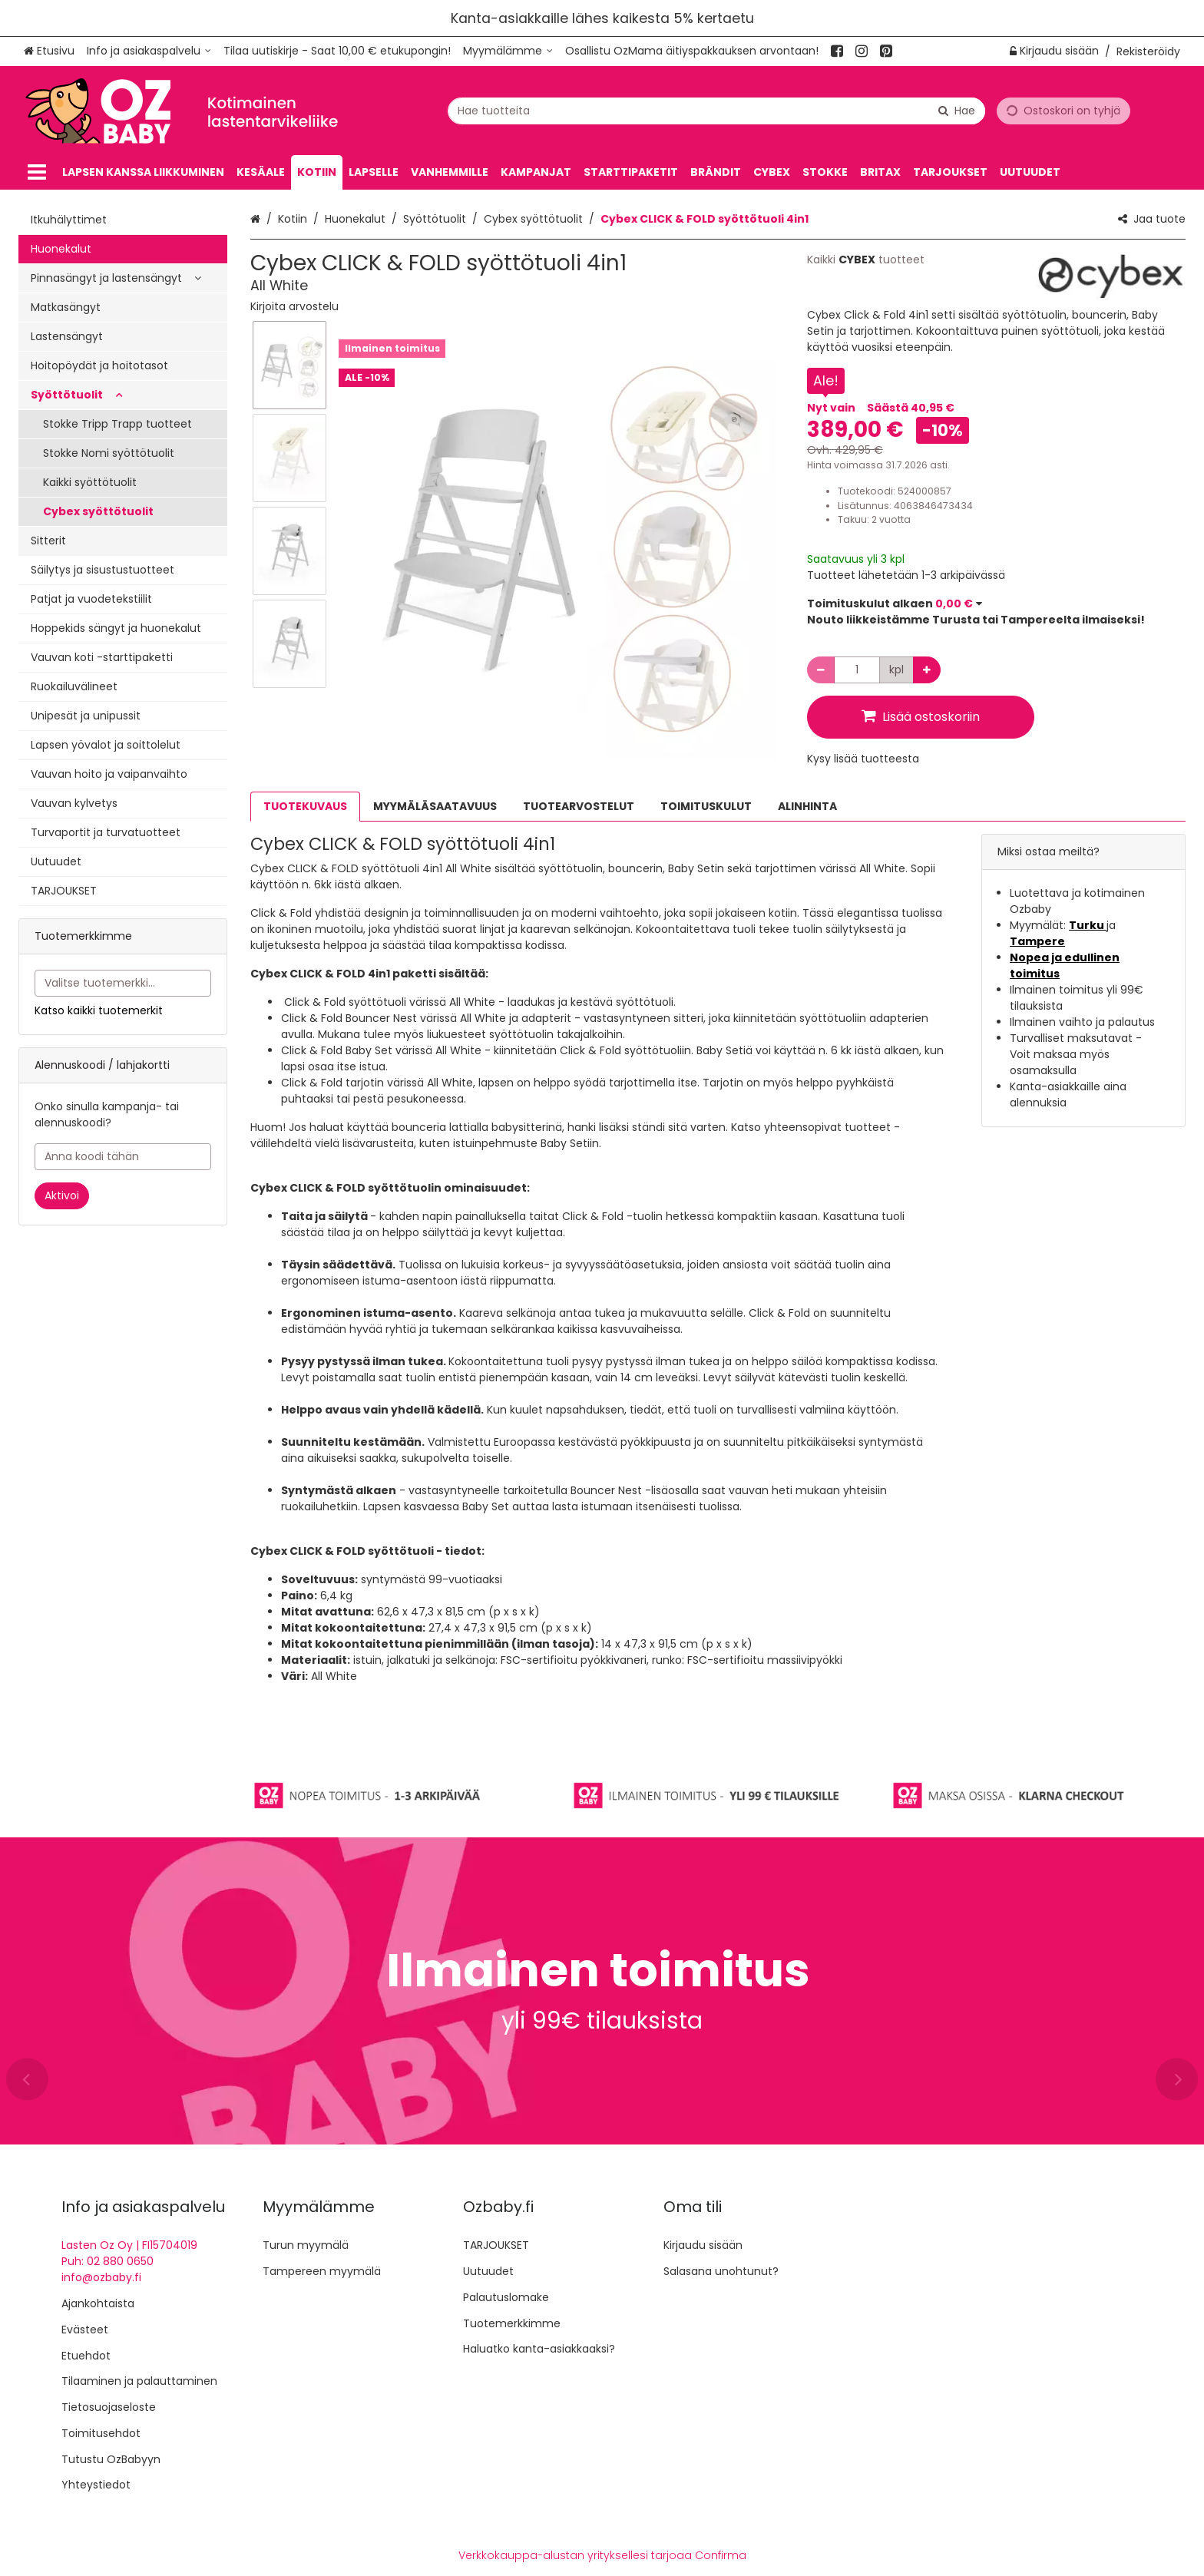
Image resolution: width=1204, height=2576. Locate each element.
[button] (294, 306)
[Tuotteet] (37, 172)
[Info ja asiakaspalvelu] (149, 51)
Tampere (1037, 941)
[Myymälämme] (508, 51)
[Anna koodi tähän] (123, 1156)
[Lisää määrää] (927, 669)
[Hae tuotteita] (716, 110)
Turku (1087, 925)
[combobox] (716, 110)
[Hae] (956, 110)
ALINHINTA (807, 806)
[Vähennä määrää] (821, 669)
